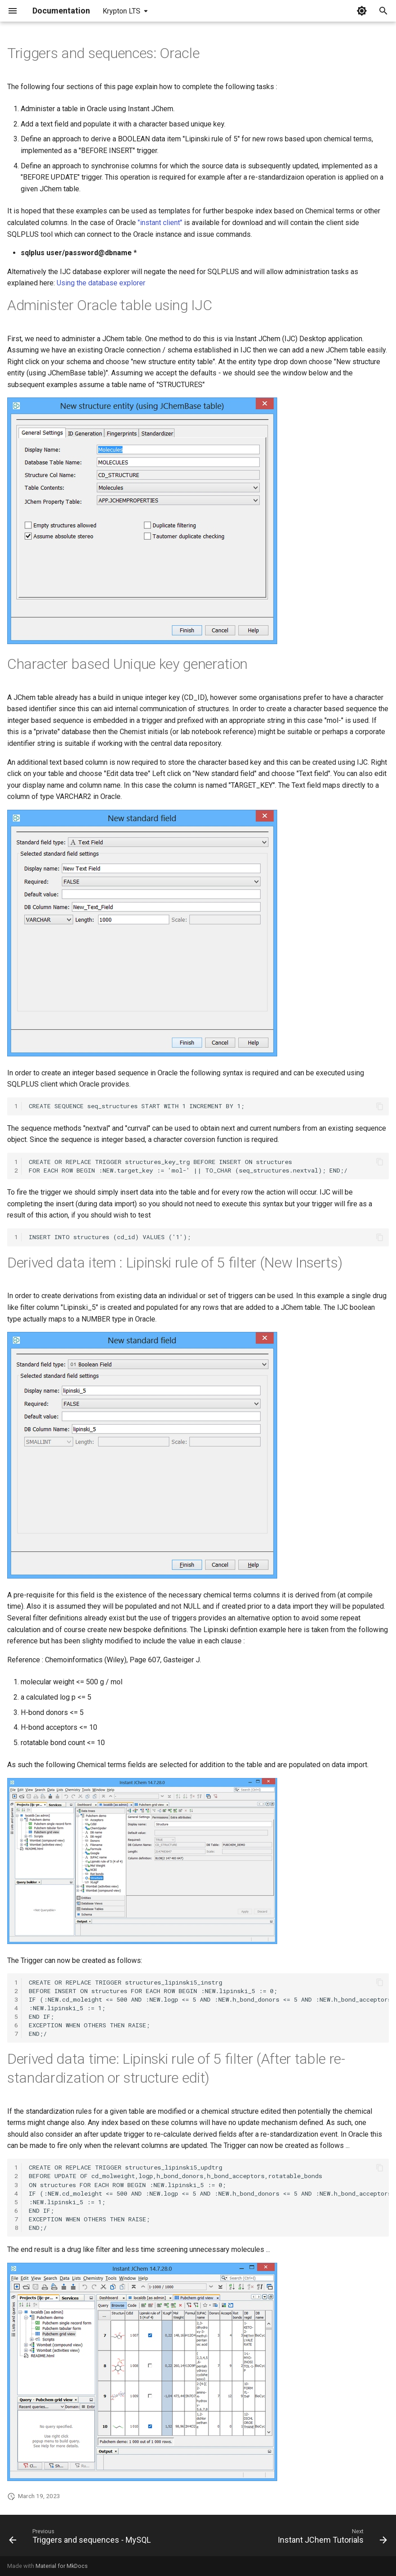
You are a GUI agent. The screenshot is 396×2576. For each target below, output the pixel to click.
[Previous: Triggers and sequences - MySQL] (81, 2538)
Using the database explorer (101, 283)
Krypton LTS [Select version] (121, 11)
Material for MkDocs (62, 2565)
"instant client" (160, 222)
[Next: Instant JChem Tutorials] (331, 2538)
